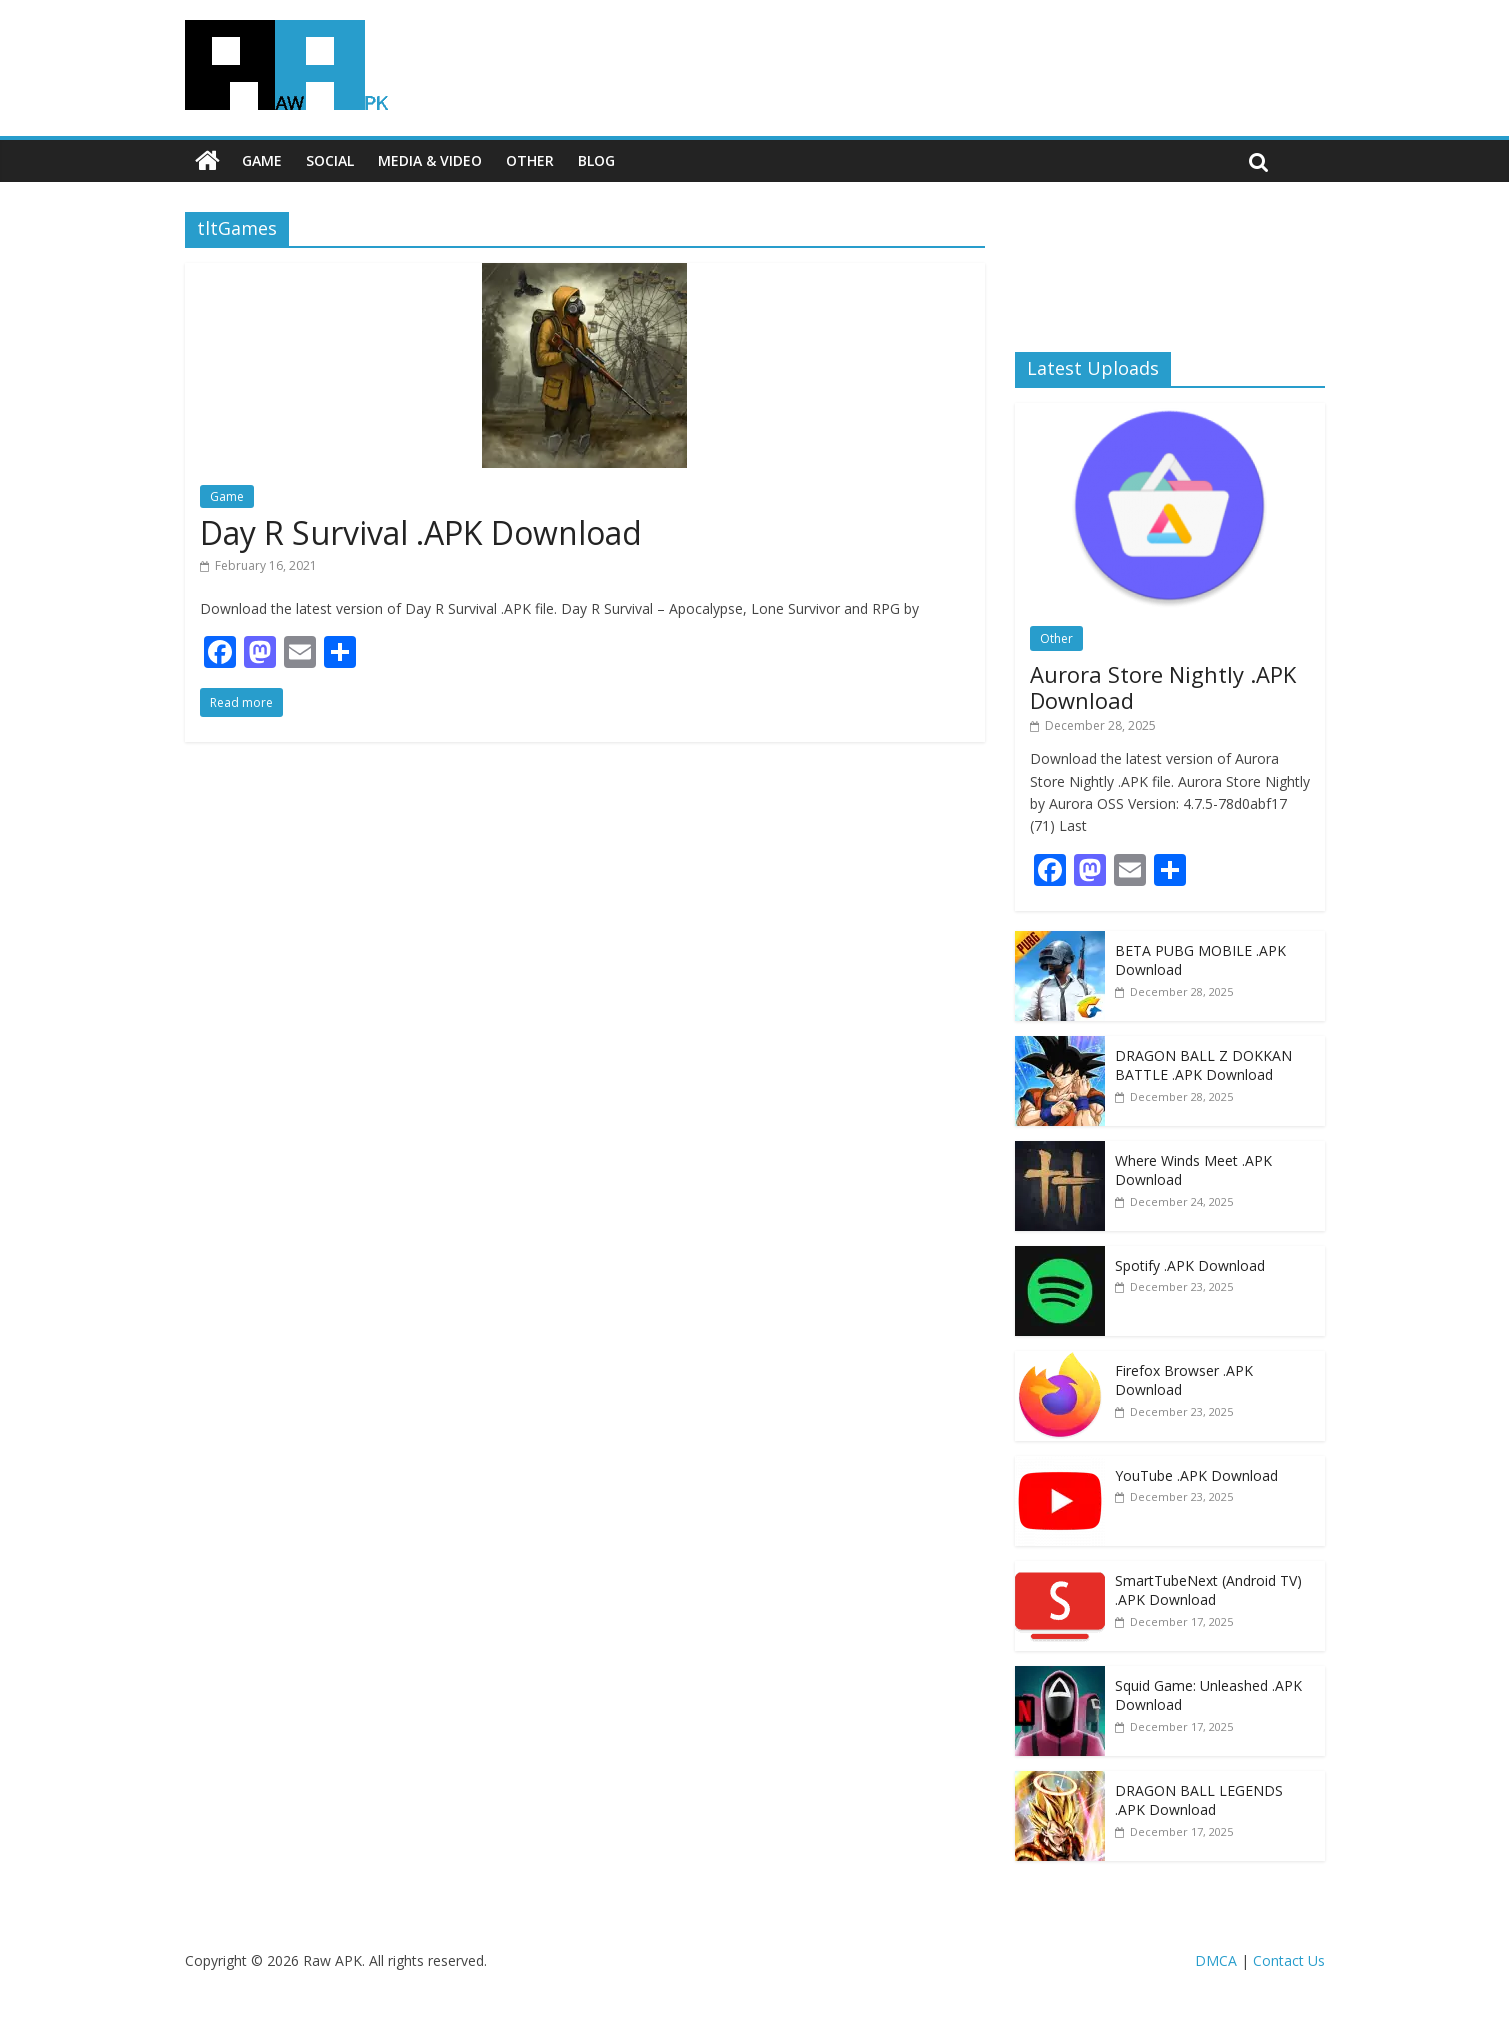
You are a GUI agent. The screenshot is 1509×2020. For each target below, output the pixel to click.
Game (262, 160)
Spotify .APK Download (1190, 1265)
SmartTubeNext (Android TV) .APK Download (1208, 1590)
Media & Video (430, 160)
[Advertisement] (1170, 265)
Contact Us (1289, 1960)
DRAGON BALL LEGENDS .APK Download (1199, 1800)
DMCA (1216, 1960)
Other (530, 160)
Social (330, 160)
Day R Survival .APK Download (421, 532)
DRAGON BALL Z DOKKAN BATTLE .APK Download (1203, 1065)
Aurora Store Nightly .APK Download (1163, 687)
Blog (596, 160)
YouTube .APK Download (1196, 1475)
